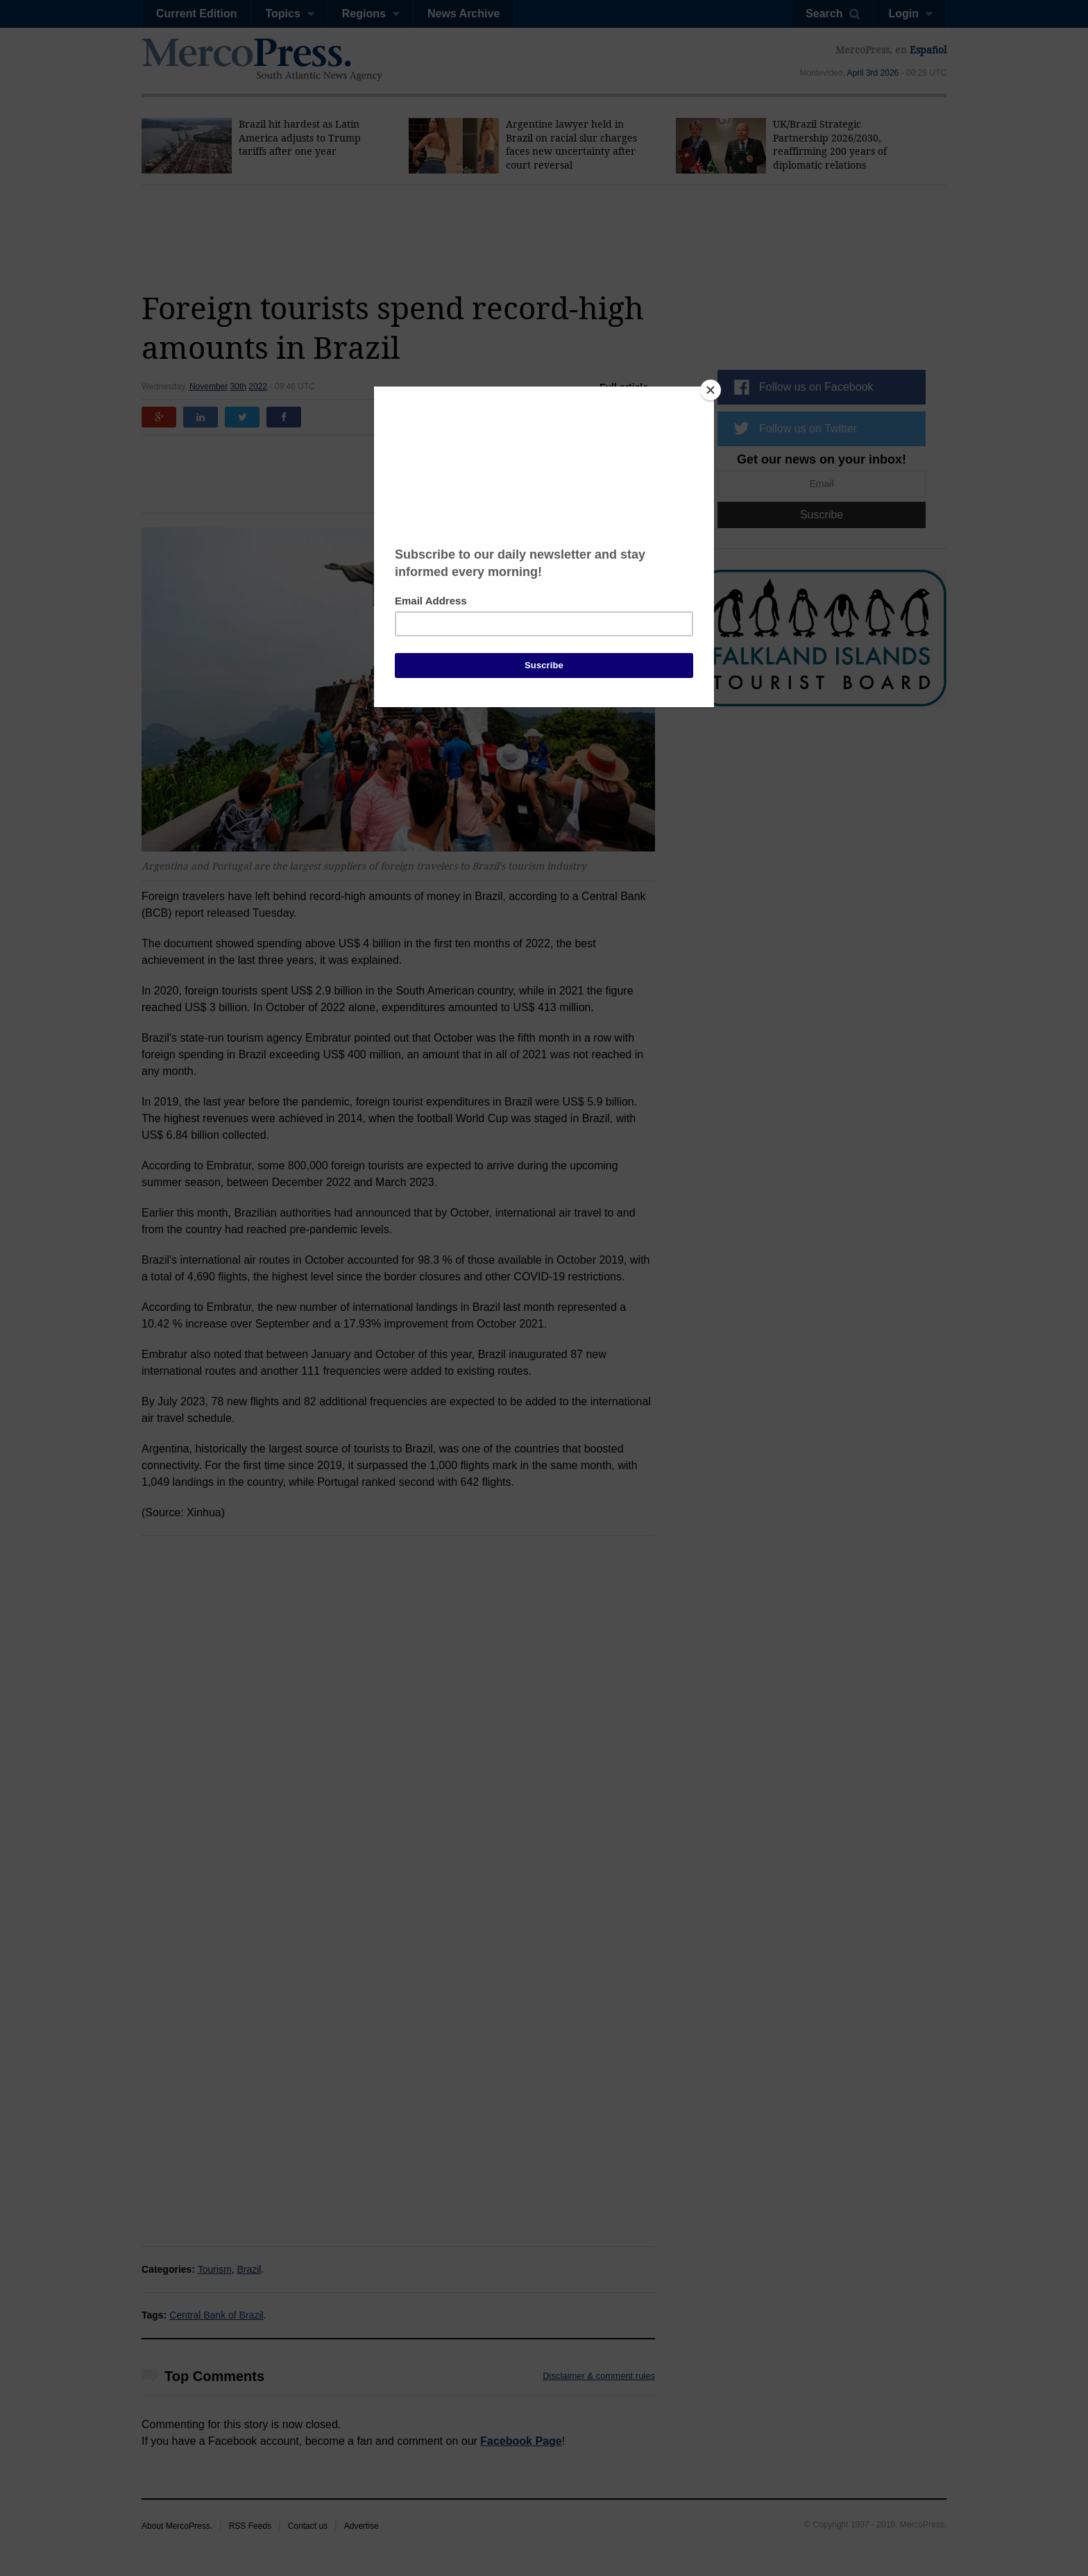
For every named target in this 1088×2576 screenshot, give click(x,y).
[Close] (710, 390)
